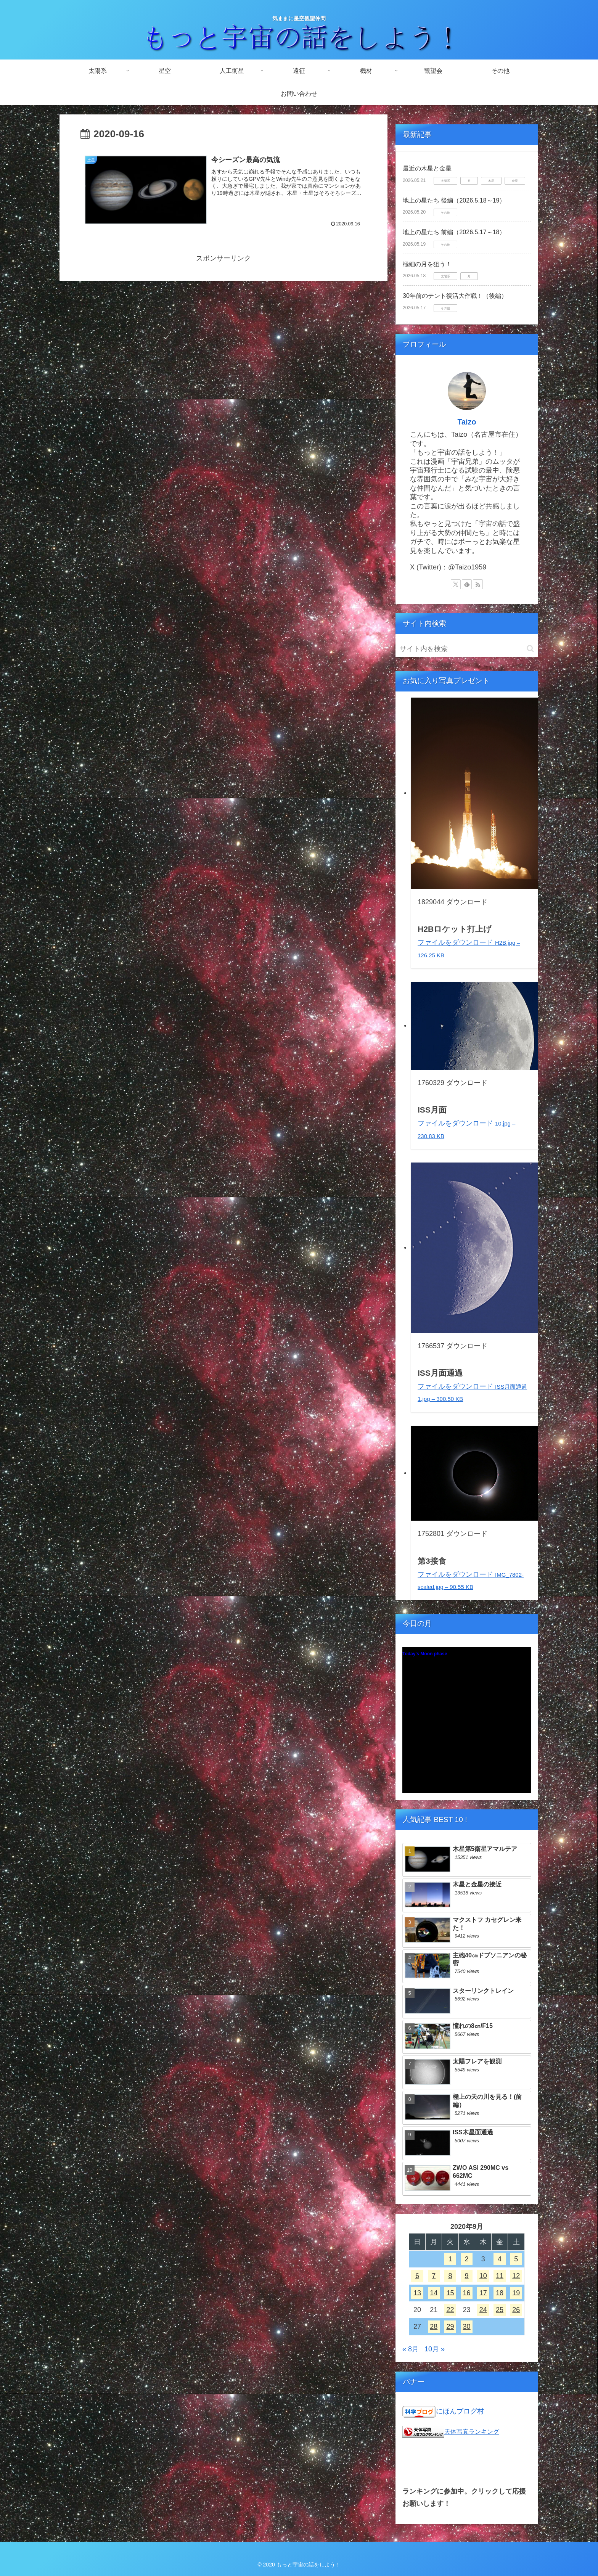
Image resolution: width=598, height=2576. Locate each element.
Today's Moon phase (424, 1653)
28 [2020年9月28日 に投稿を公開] (433, 2326)
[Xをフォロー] (456, 584)
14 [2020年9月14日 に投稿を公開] (433, 2293)
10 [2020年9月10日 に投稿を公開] (483, 2276)
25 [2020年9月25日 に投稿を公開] (499, 2310)
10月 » (434, 2349)
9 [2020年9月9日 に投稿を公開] (467, 2276)
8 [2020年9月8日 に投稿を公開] (450, 2276)
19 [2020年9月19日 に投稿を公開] (516, 2293)
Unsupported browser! (467, 1724)
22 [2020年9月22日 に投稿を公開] (450, 2310)
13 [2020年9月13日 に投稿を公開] (417, 2293)
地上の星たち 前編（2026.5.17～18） (454, 232)
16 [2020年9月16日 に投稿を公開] (467, 2293)
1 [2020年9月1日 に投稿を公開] (450, 2259)
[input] (466, 649)
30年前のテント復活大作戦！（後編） (455, 296)
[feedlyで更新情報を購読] (467, 584)
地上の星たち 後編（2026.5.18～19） (454, 200)
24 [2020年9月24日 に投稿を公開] (483, 2310)
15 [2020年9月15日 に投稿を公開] (450, 2293)
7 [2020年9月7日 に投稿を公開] (434, 2276)
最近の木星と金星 (427, 168)
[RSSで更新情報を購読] (478, 584)
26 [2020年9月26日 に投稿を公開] (516, 2310)
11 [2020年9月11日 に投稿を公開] (499, 2276)
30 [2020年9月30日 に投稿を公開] (467, 2326)
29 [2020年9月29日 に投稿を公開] (450, 2326)
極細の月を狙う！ (427, 264)
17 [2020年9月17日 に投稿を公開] (483, 2293)
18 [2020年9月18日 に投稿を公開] (499, 2293)
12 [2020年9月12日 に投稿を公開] (516, 2276)
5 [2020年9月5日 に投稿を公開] (516, 2259)
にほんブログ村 (460, 2411)
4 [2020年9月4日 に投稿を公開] (500, 2259)
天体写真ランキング (471, 2431)
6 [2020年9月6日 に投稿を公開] (417, 2276)
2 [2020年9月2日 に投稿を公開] (467, 2259)
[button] (530, 648)
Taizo (466, 422)
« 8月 (410, 2349)
